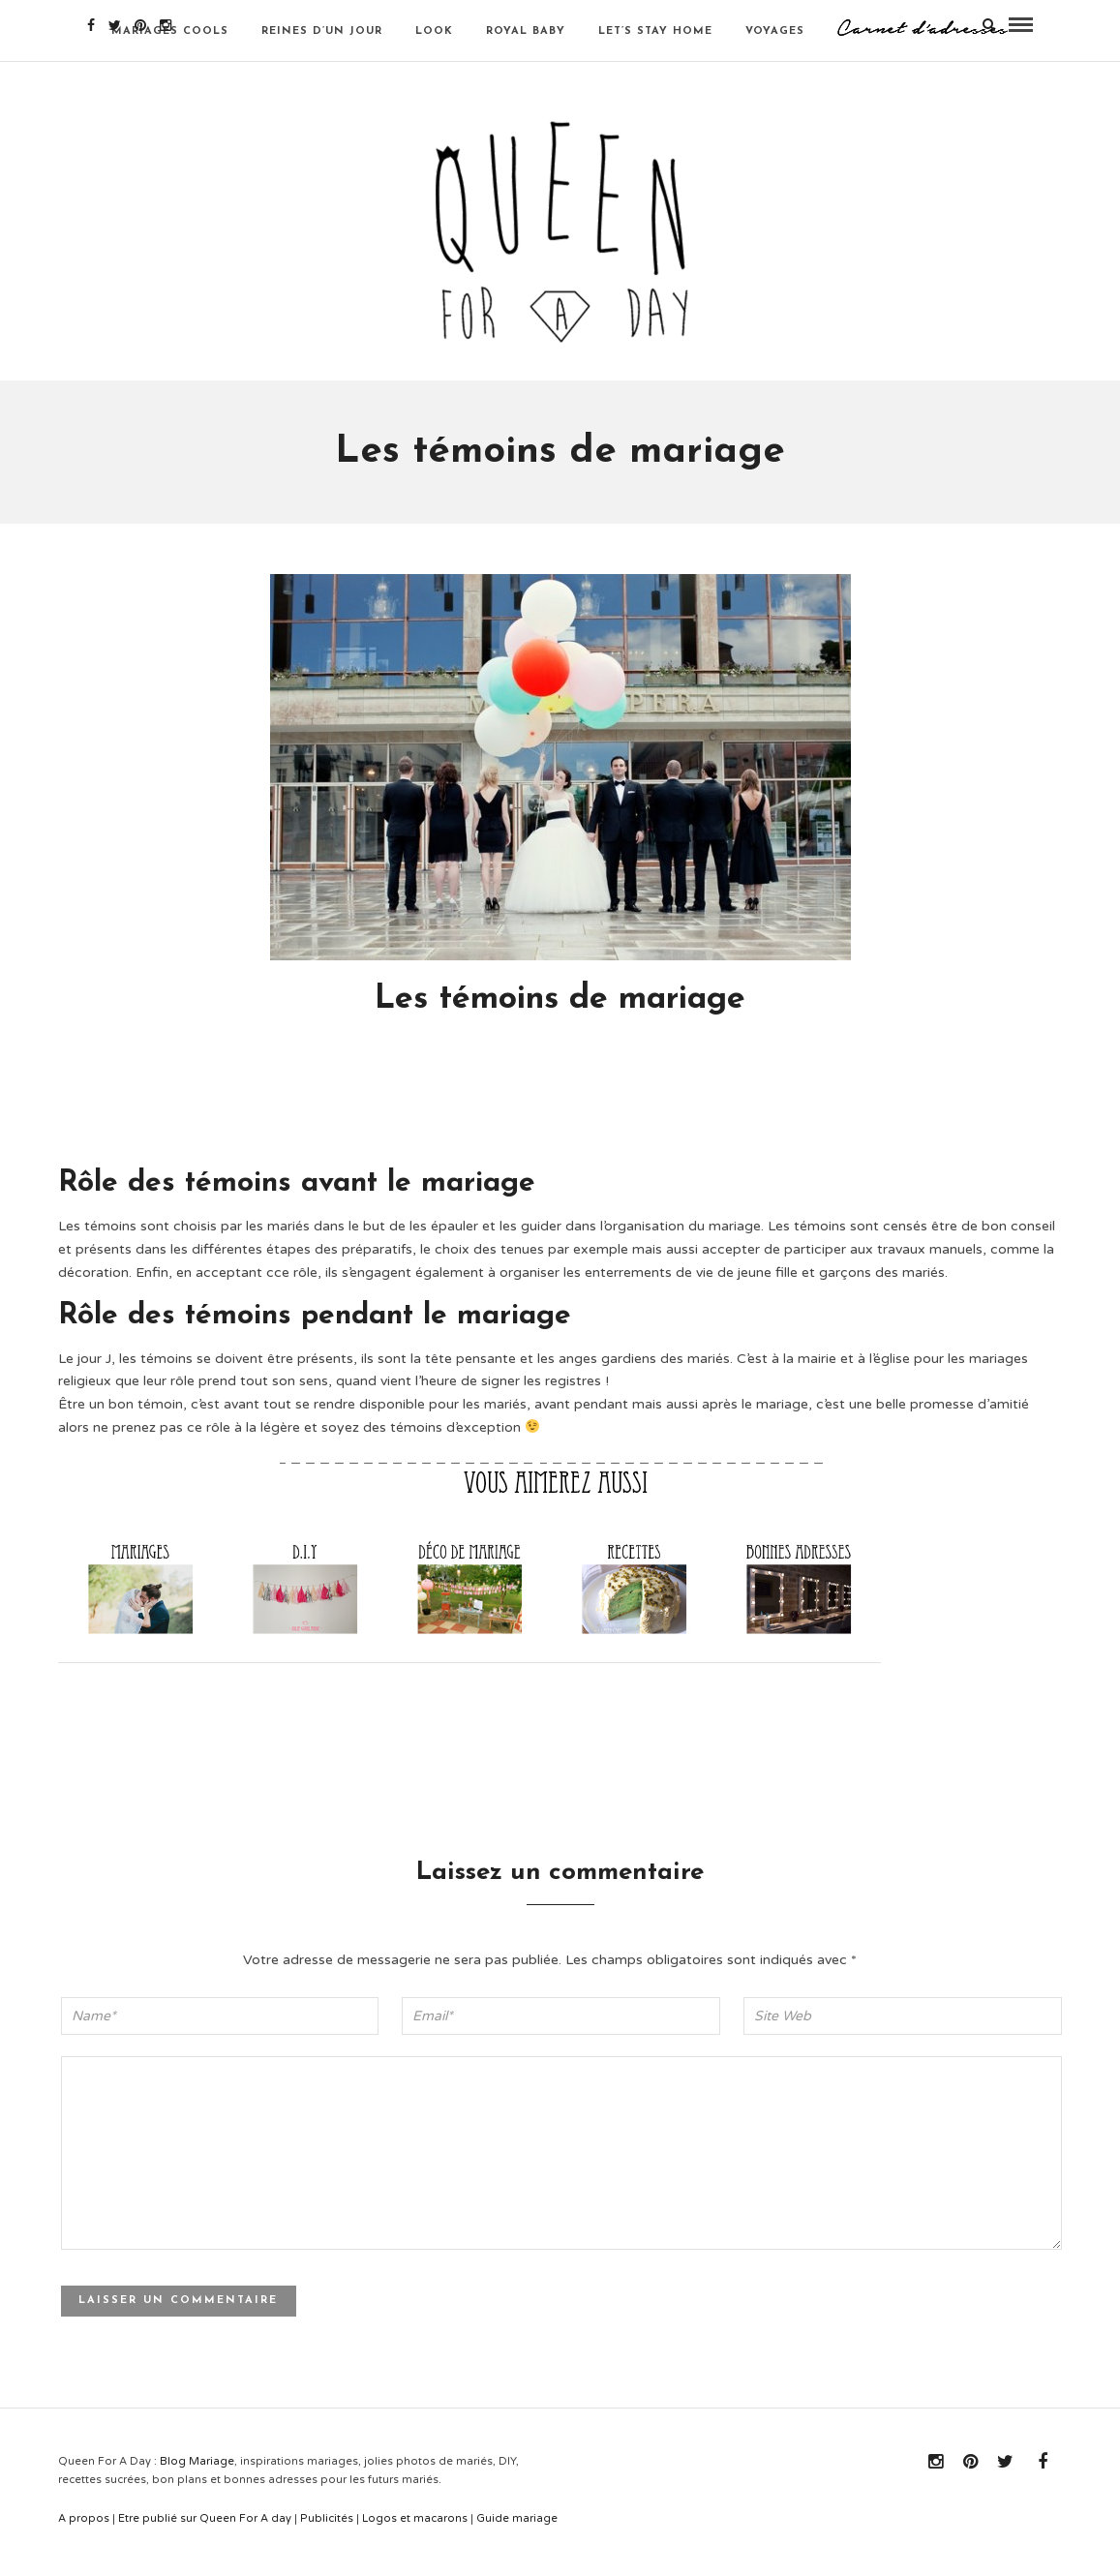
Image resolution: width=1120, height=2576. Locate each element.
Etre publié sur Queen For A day (204, 2546)
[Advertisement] (410, 1128)
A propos (83, 2546)
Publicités (326, 2546)
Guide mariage (517, 2546)
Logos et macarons (415, 2546)
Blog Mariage (197, 2489)
